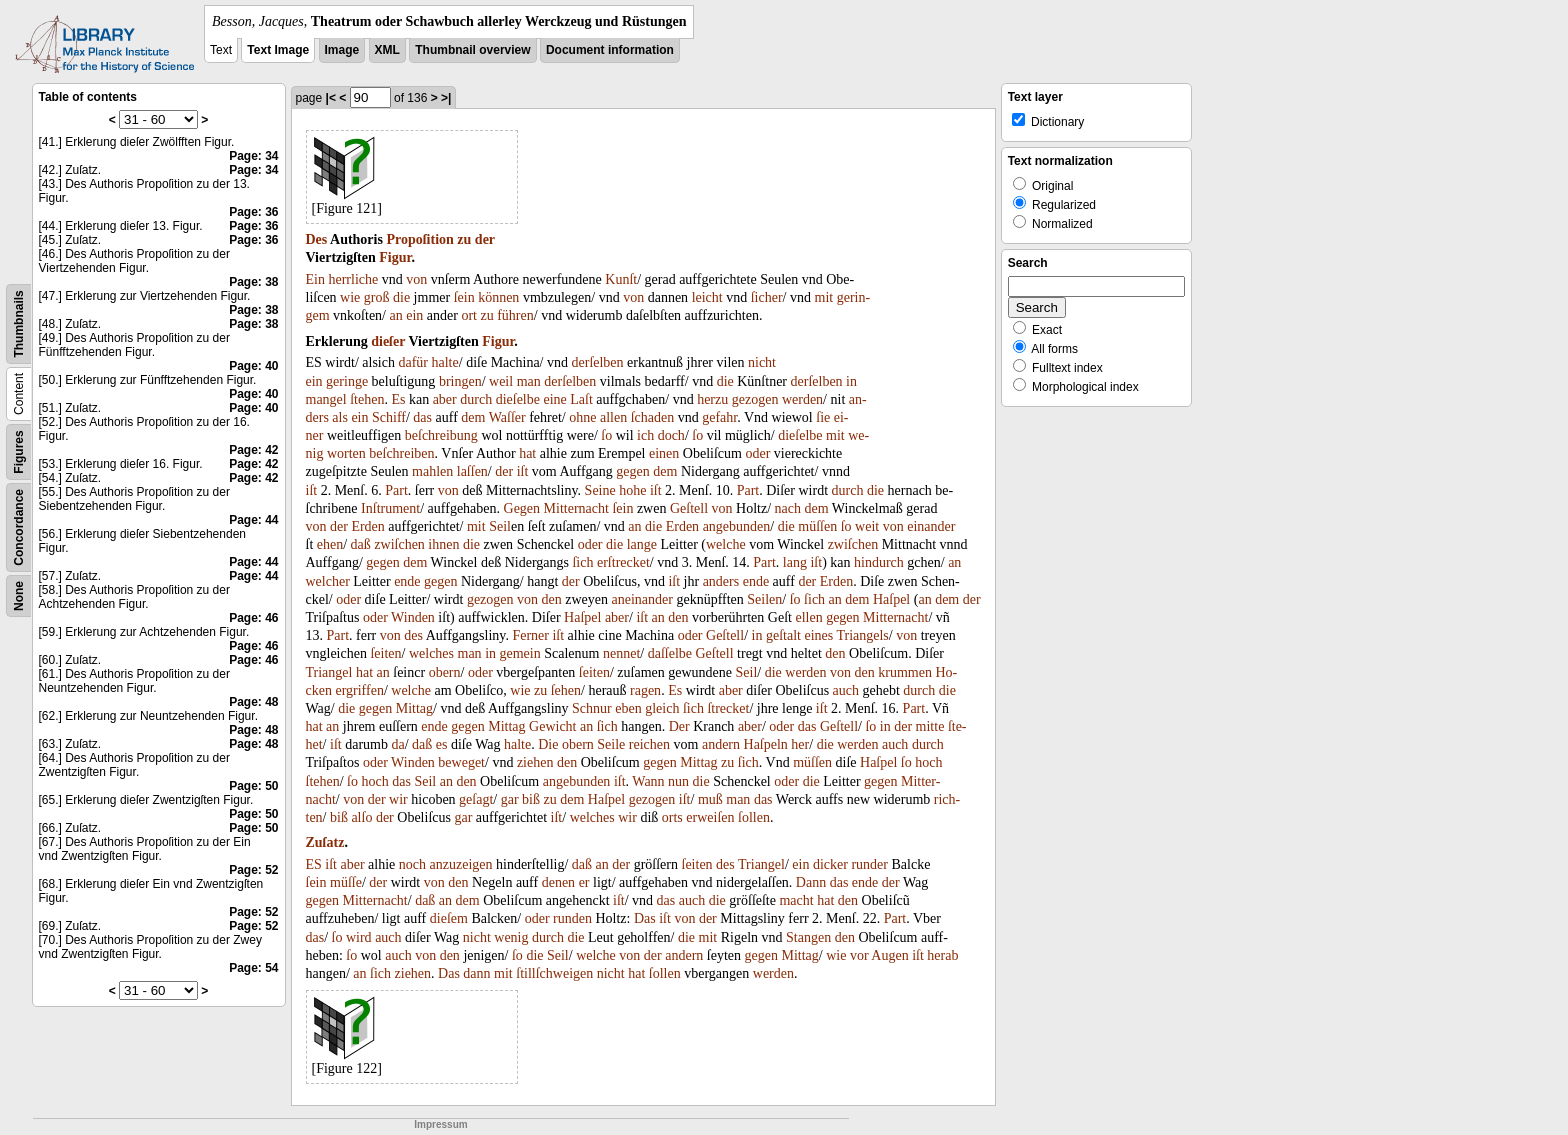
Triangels (862, 635)
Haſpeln (766, 744)
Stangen (808, 937)
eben (628, 708)
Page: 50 (253, 786)
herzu (712, 399)
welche (726, 544)
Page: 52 (253, 870)
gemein (520, 653)
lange (642, 544)
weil (501, 381)
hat (527, 453)
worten (346, 453)
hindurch (879, 562)
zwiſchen (399, 544)
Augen (889, 955)
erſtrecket (623, 562)
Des (317, 239)
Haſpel (891, 599)
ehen (330, 544)
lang (795, 562)
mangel (326, 399)
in (851, 381)
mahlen (432, 471)
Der (679, 726)
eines (818, 635)
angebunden (737, 526)
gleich (662, 708)
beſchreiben (401, 453)
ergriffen (359, 690)
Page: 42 (253, 450)
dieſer (388, 341)
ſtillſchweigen (554, 973)
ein (414, 315)
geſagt (476, 799)
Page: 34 (253, 156)
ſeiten (385, 653)
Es (398, 399)
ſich (582, 562)
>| (446, 98)
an (396, 315)
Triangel (329, 672)
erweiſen (710, 817)
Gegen (522, 508)
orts (672, 817)
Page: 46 (253, 618)
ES (314, 864)
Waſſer (507, 417)
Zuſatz (325, 842)
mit (824, 297)
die (401, 297)
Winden (413, 617)
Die (548, 744)
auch (846, 690)
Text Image (278, 50)
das (422, 417)
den (552, 599)
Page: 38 (253, 282)
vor (859, 955)
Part (396, 490)
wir (398, 799)
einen (664, 453)
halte (445, 362)
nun (678, 781)
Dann (811, 882)
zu (464, 239)
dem (473, 417)
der (485, 239)
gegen (632, 471)
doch (671, 435)
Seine (600, 490)
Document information (610, 50)
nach (788, 508)
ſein (464, 297)
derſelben (598, 362)
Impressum (440, 1124)
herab (942, 955)
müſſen (817, 526)
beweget (461, 762)
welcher (328, 581)
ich (645, 435)
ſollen (754, 817)
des (413, 635)
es (442, 744)
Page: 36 (253, 212)
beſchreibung (441, 435)
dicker (830, 864)
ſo (606, 435)
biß (531, 799)
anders (721, 581)
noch (412, 864)
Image (342, 50)
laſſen (472, 471)
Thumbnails (19, 323)
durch (476, 399)
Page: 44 (253, 520)
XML (387, 50)
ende (407, 581)
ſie (823, 417)
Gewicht (552, 726)
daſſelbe (670, 653)
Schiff (389, 417)
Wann (648, 781)
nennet (621, 653)
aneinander (642, 599)
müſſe (346, 882)
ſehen (566, 690)
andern (721, 744)
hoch (928, 762)
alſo (361, 817)
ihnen (443, 544)
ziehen (535, 762)
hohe (632, 490)
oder (757, 453)
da (397, 744)
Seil (500, 526)
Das (645, 918)
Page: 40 (253, 366)
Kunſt (621, 279)
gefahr (719, 417)
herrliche (353, 279)
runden (572, 918)
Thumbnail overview (472, 50)
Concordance (19, 527)
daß (361, 544)
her (800, 744)
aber (445, 399)
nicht (762, 362)
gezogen (755, 399)
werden (802, 399)
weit (867, 526)
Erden (367, 526)
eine (554, 399)
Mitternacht (576, 508)
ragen (645, 690)
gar (510, 799)
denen (558, 882)
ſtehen (367, 399)
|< (331, 98)
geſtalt (783, 635)
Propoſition (419, 239)
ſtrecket (728, 708)
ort (469, 315)
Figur (395, 257)
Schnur (592, 708)
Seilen (764, 599)
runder (869, 864)
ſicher (767, 297)
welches (431, 653)
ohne (582, 417)
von (416, 279)
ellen (808, 617)
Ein (315, 279)
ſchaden (653, 417)
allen (613, 417)
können (498, 297)
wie (350, 297)
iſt (523, 471)
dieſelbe (518, 399)
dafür (413, 362)
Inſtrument (390, 508)
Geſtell (689, 508)
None (19, 596)
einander (931, 526)
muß (710, 799)
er (584, 882)
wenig (511, 937)
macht (796, 900)
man (529, 381)
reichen (649, 744)
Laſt (581, 399)
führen (515, 315)
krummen (905, 672)
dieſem (449, 918)
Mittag (414, 708)
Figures (19, 451)
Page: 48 (253, 702)
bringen (460, 381)
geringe (347, 381)
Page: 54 (253, 968)
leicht (707, 297)
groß (377, 297)
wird (359, 937)
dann (476, 973)
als (340, 417)
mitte (930, 726)
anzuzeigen (461, 864)
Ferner (530, 635)
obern (445, 672)
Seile (611, 744)
